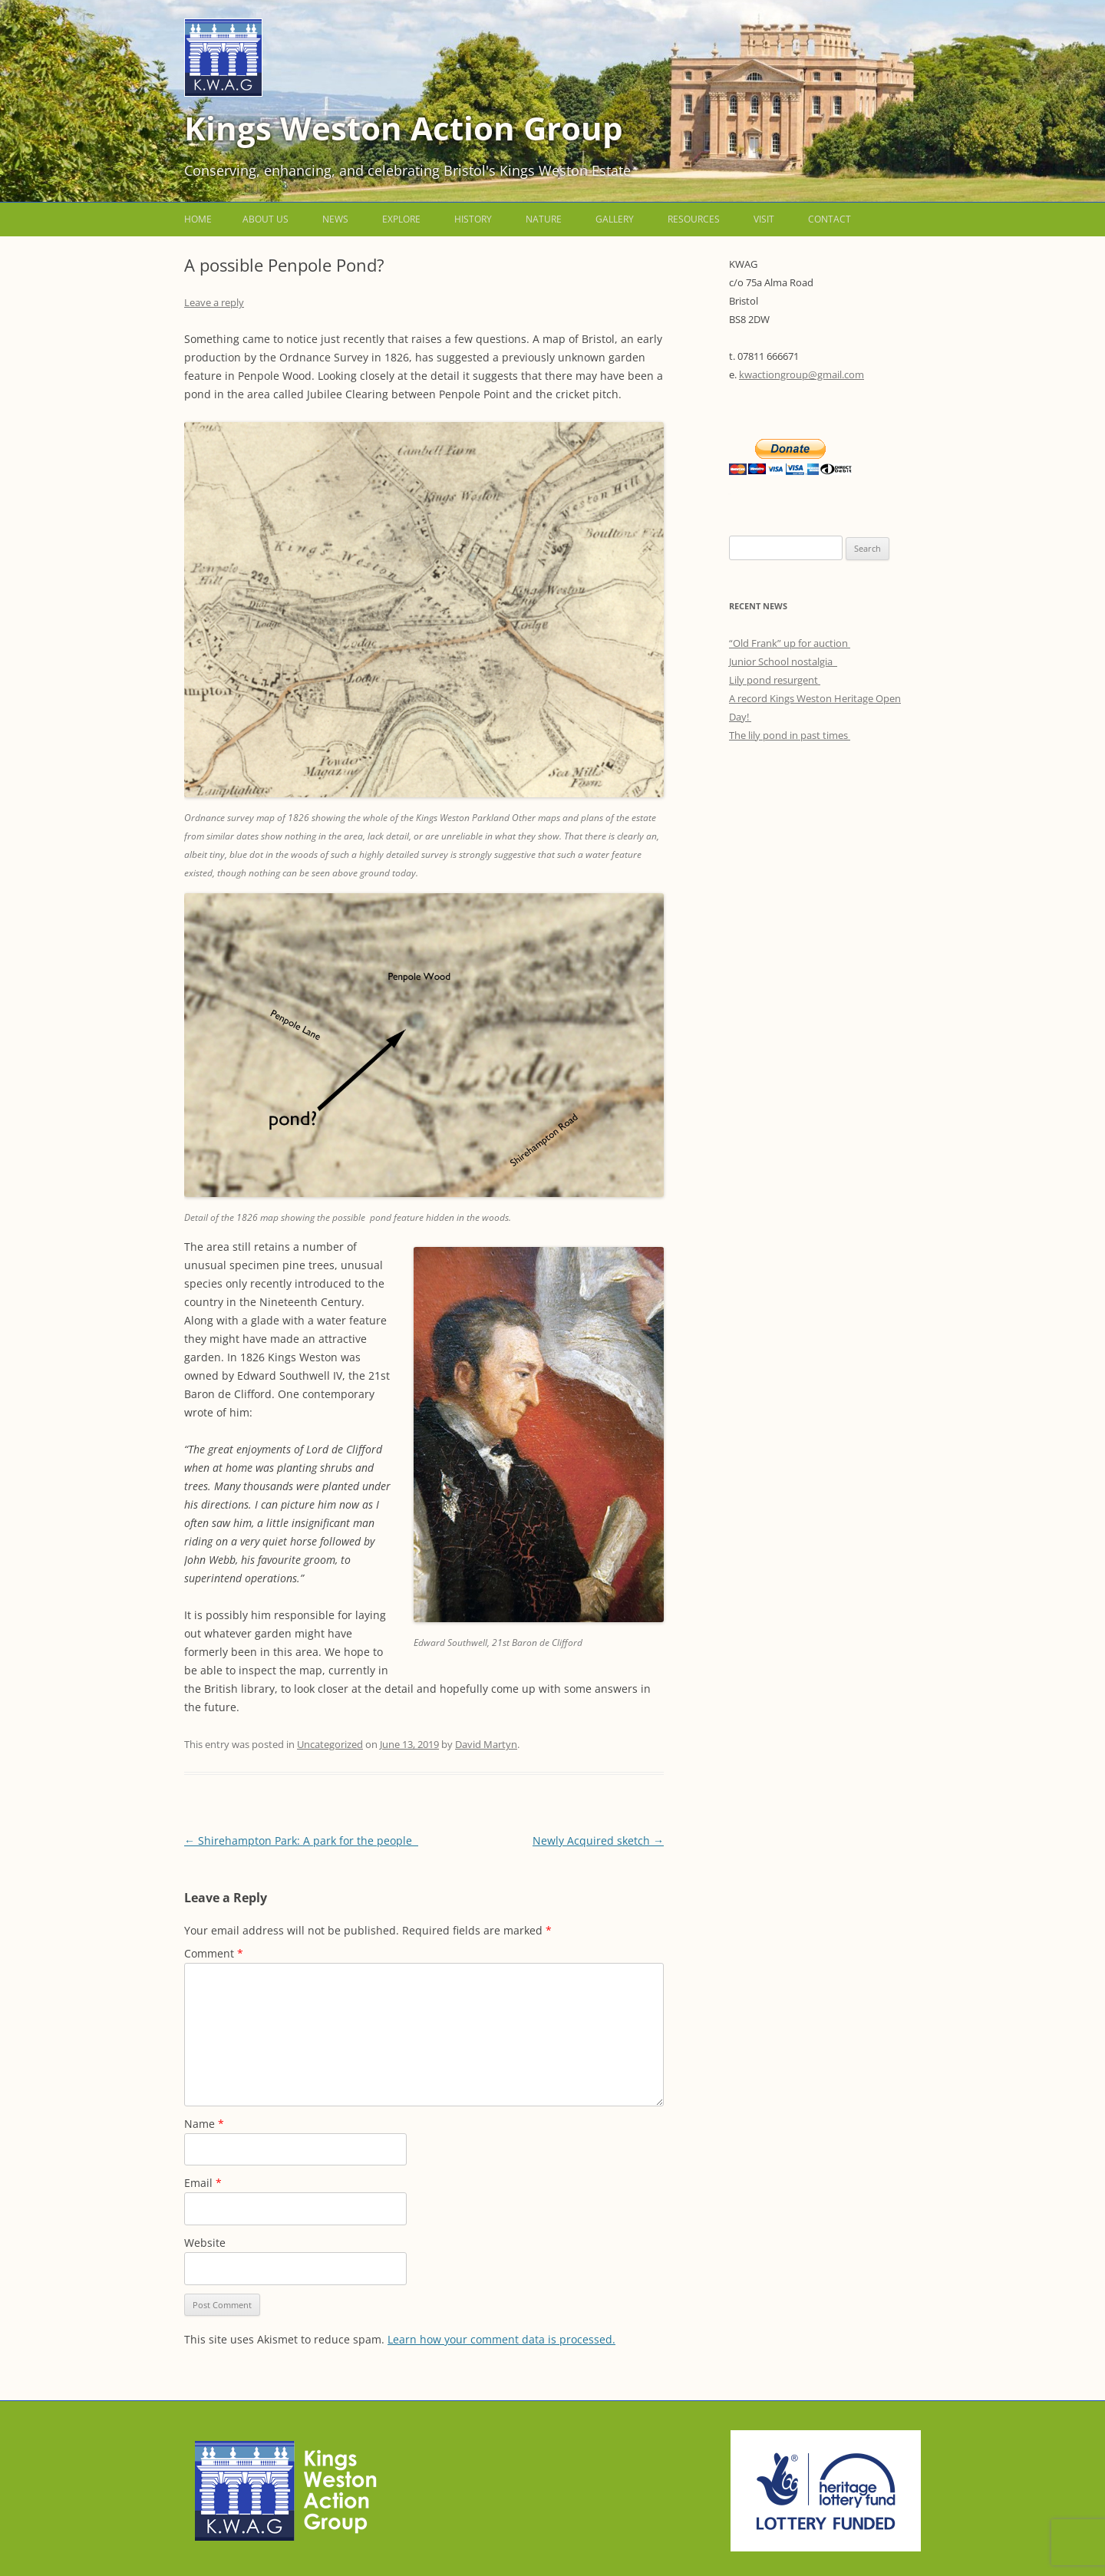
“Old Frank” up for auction (789, 643)
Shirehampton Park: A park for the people (301, 1840)
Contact (829, 219)
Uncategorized (330, 1744)
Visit (764, 219)
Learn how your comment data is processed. (501, 2339)
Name (204, 2123)
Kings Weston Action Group (403, 128)
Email (203, 2182)
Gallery (614, 219)
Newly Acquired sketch (598, 1840)
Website (205, 2242)
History (473, 219)
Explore (401, 219)
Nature (544, 219)
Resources (694, 219)
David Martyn (486, 1744)
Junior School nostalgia (783, 661)
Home (198, 219)
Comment (213, 1953)
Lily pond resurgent (774, 680)
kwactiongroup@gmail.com (801, 374)
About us (265, 219)
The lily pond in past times (789, 735)
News (335, 219)
